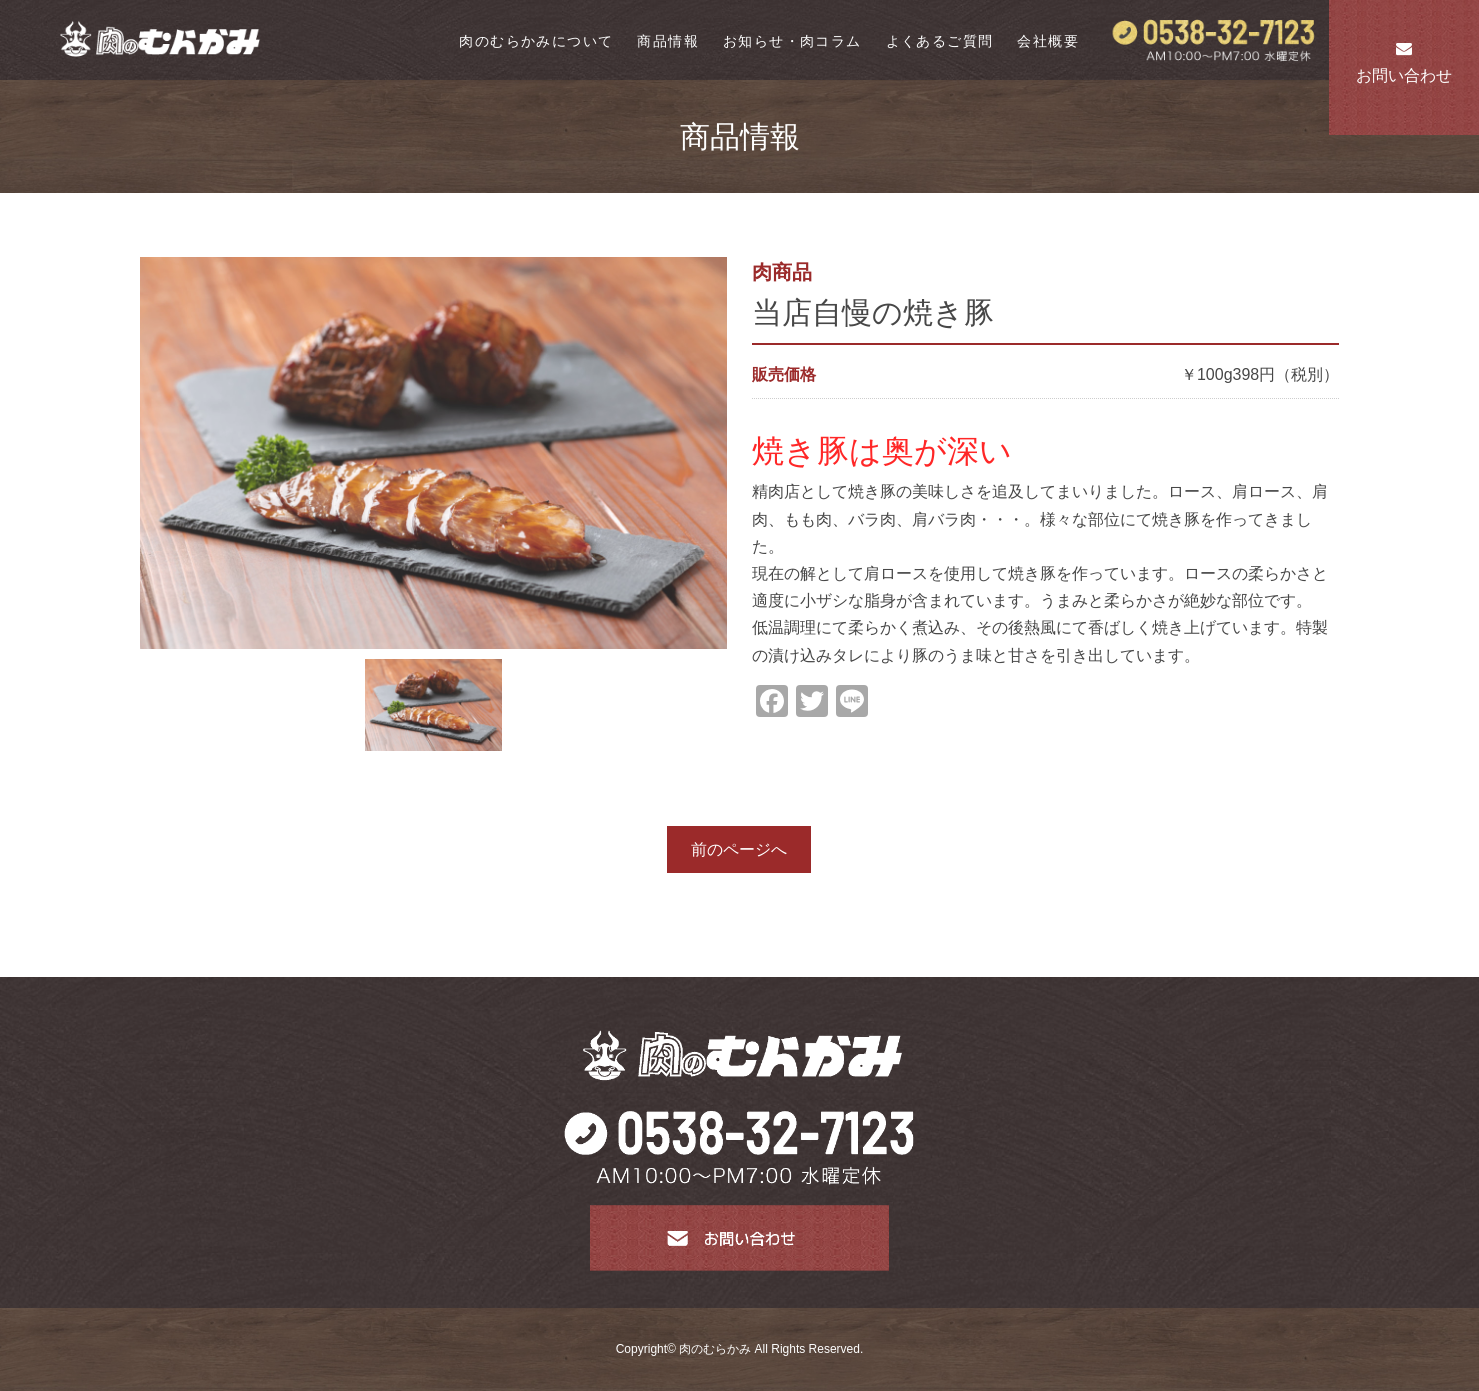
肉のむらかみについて (536, 41)
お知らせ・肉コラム (792, 41)
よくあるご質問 (940, 41)
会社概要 (1048, 41)
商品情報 (668, 41)
